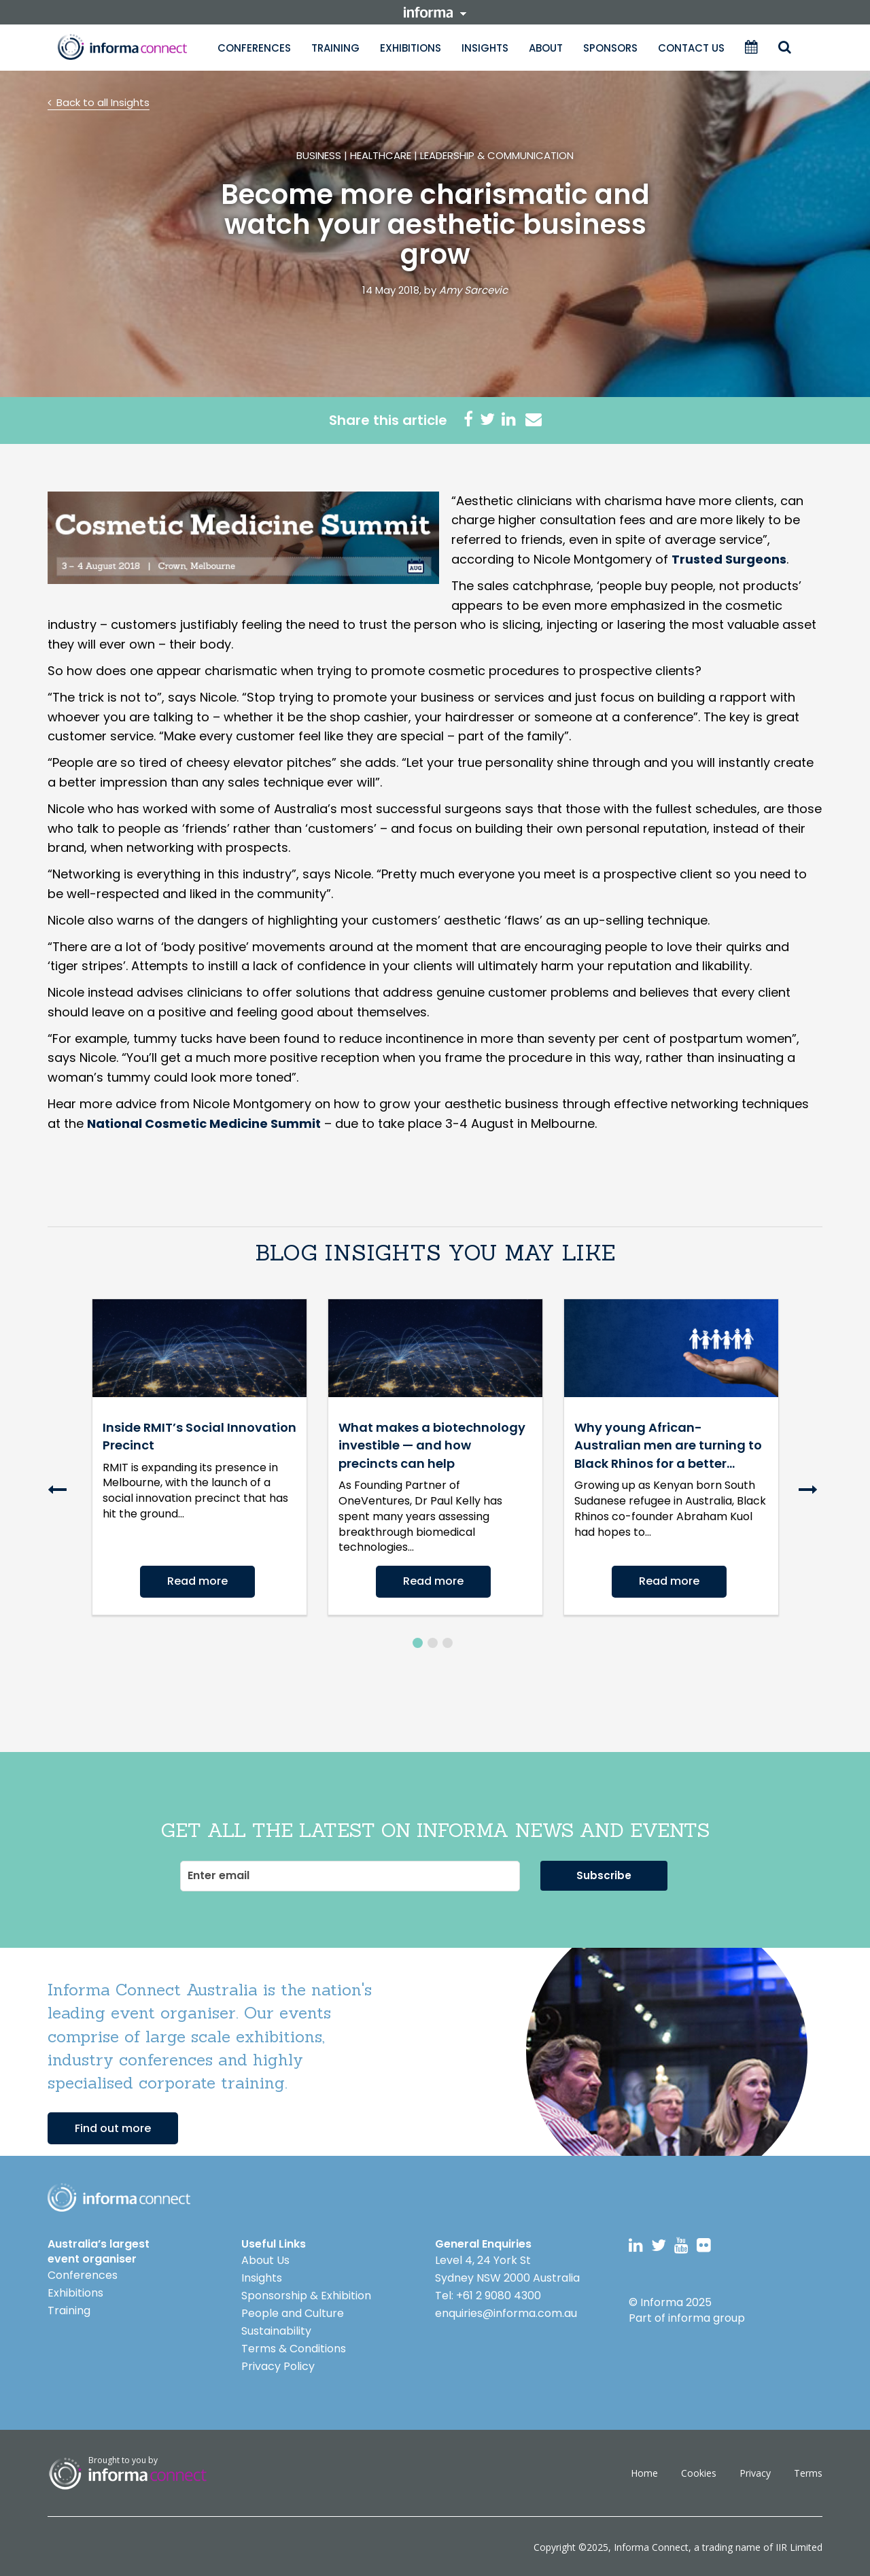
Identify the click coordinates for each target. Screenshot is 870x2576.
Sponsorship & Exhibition (306, 2293)
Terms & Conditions (293, 2346)
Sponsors (610, 48)
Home (644, 2471)
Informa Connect (651, 2545)
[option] (199, 1457)
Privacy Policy (278, 2364)
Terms (808, 2471)
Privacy (755, 2471)
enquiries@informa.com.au (506, 2311)
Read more (197, 1581)
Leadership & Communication (497, 155)
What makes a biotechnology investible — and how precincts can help (431, 1445)
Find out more (113, 2125)
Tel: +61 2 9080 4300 (488, 2293)
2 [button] (433, 1641)
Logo (119, 2196)
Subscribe (603, 1873)
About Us (265, 2258)
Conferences (254, 48)
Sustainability (276, 2329)
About (546, 48)
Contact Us (691, 48)
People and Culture (292, 2311)
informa (435, 12)
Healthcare (380, 155)
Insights (485, 48)
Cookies (698, 2471)
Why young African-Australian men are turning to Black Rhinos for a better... (668, 1445)
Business (318, 155)
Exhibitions (410, 48)
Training (335, 48)
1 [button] (418, 1641)
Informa (122, 47)
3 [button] (447, 1641)
